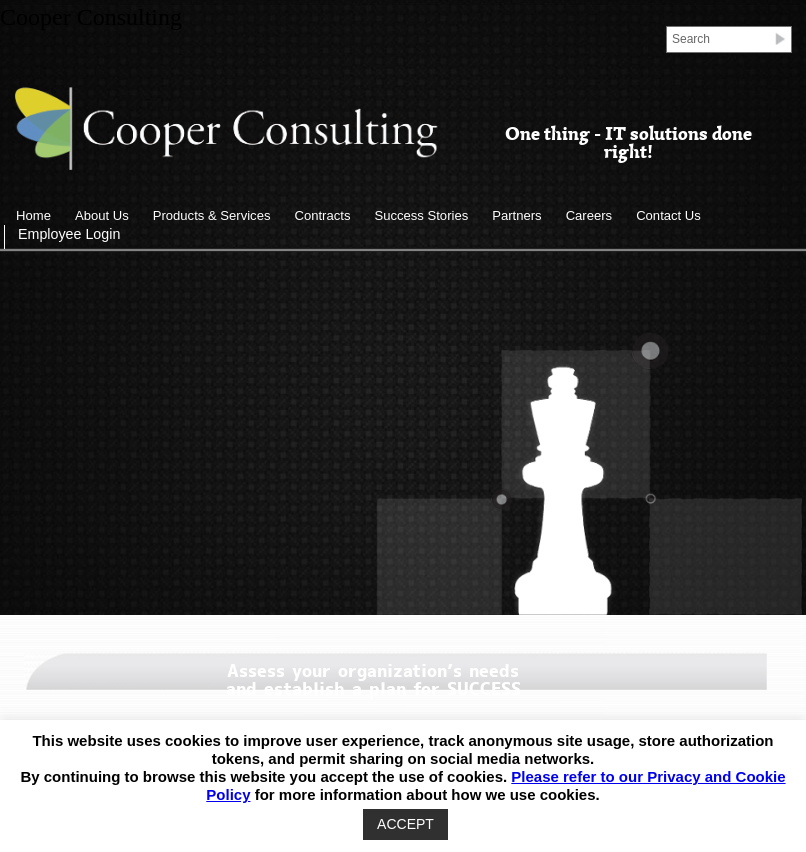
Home (33, 215)
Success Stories (421, 215)
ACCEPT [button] (405, 824)
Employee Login (69, 234)
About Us (102, 215)
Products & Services (212, 215)
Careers (589, 215)
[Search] (722, 38)
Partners (516, 215)
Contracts (322, 215)
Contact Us (668, 215)
